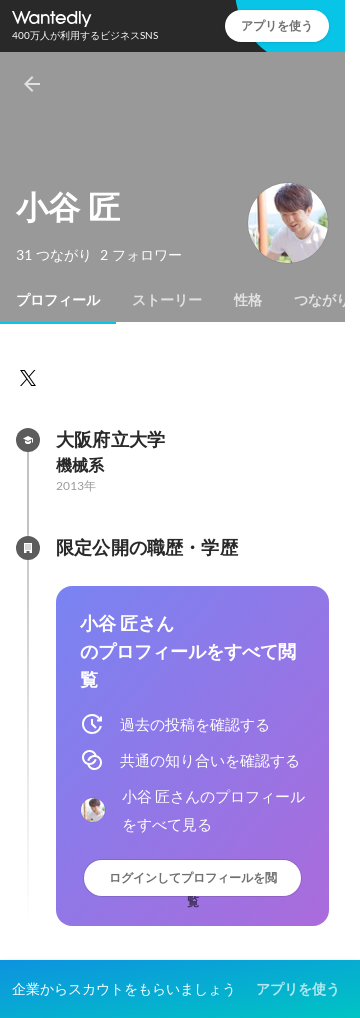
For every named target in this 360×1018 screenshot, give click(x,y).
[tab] (58, 300)
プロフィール (58, 300)
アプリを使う (277, 25)
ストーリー (167, 300)
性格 (248, 300)
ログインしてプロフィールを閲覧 (193, 882)
